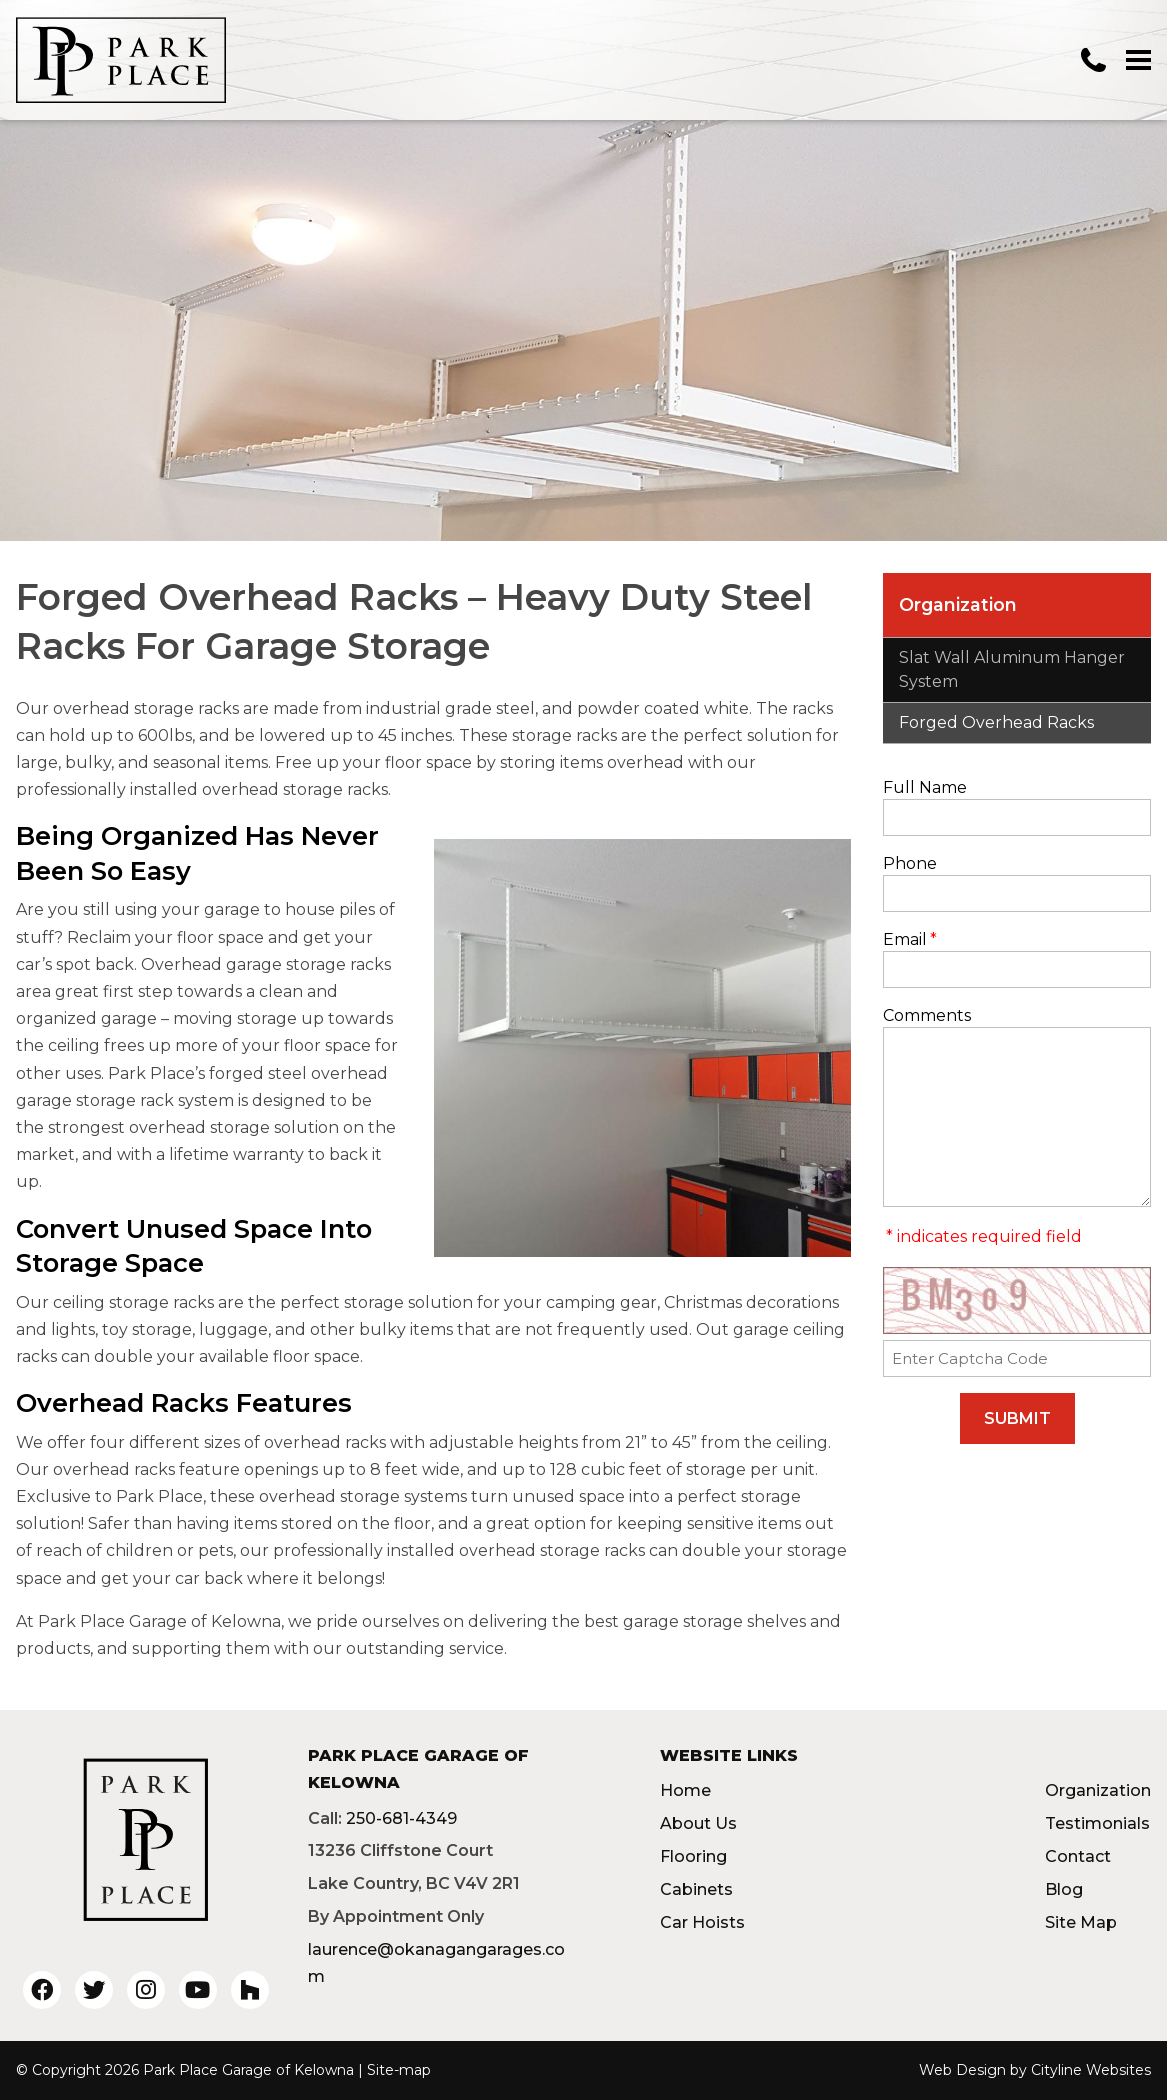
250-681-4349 (401, 1818)
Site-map (399, 2070)
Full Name (925, 787)
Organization (958, 604)
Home (685, 1790)
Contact (1078, 1856)
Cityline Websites (1091, 2070)
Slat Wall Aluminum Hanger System (1012, 669)
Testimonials (1097, 1823)
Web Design (962, 2070)
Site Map (1081, 1922)
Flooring (693, 1856)
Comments (927, 1015)
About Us (698, 1823)
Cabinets (696, 1889)
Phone (910, 863)
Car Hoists (702, 1922)
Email (910, 939)
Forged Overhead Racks (996, 722)
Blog (1064, 1889)
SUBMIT (1017, 1418)
